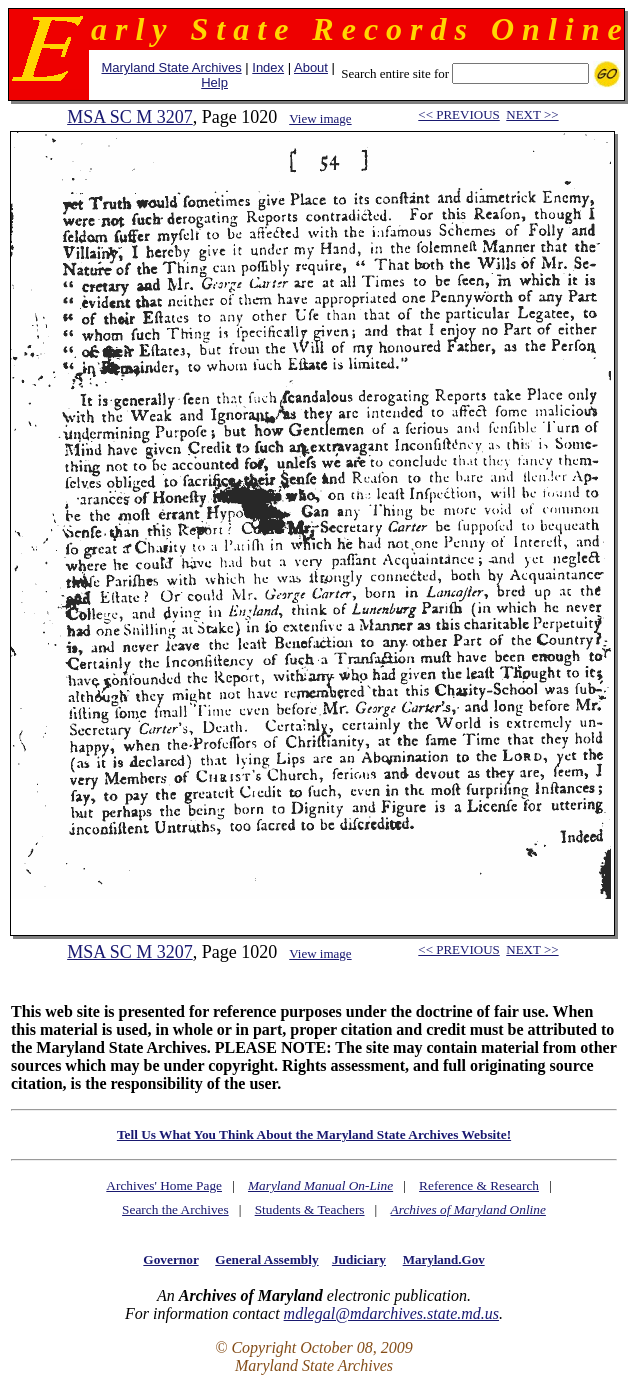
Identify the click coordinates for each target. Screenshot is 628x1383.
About (311, 67)
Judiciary (359, 1259)
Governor (170, 1259)
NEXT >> (532, 114)
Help (214, 82)
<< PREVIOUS (458, 114)
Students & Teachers (310, 1209)
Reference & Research (479, 1185)
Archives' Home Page (164, 1185)
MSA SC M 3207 (130, 117)
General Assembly (266, 1259)
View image (320, 118)
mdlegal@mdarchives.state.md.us (391, 1313)
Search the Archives (175, 1209)
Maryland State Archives (171, 67)
